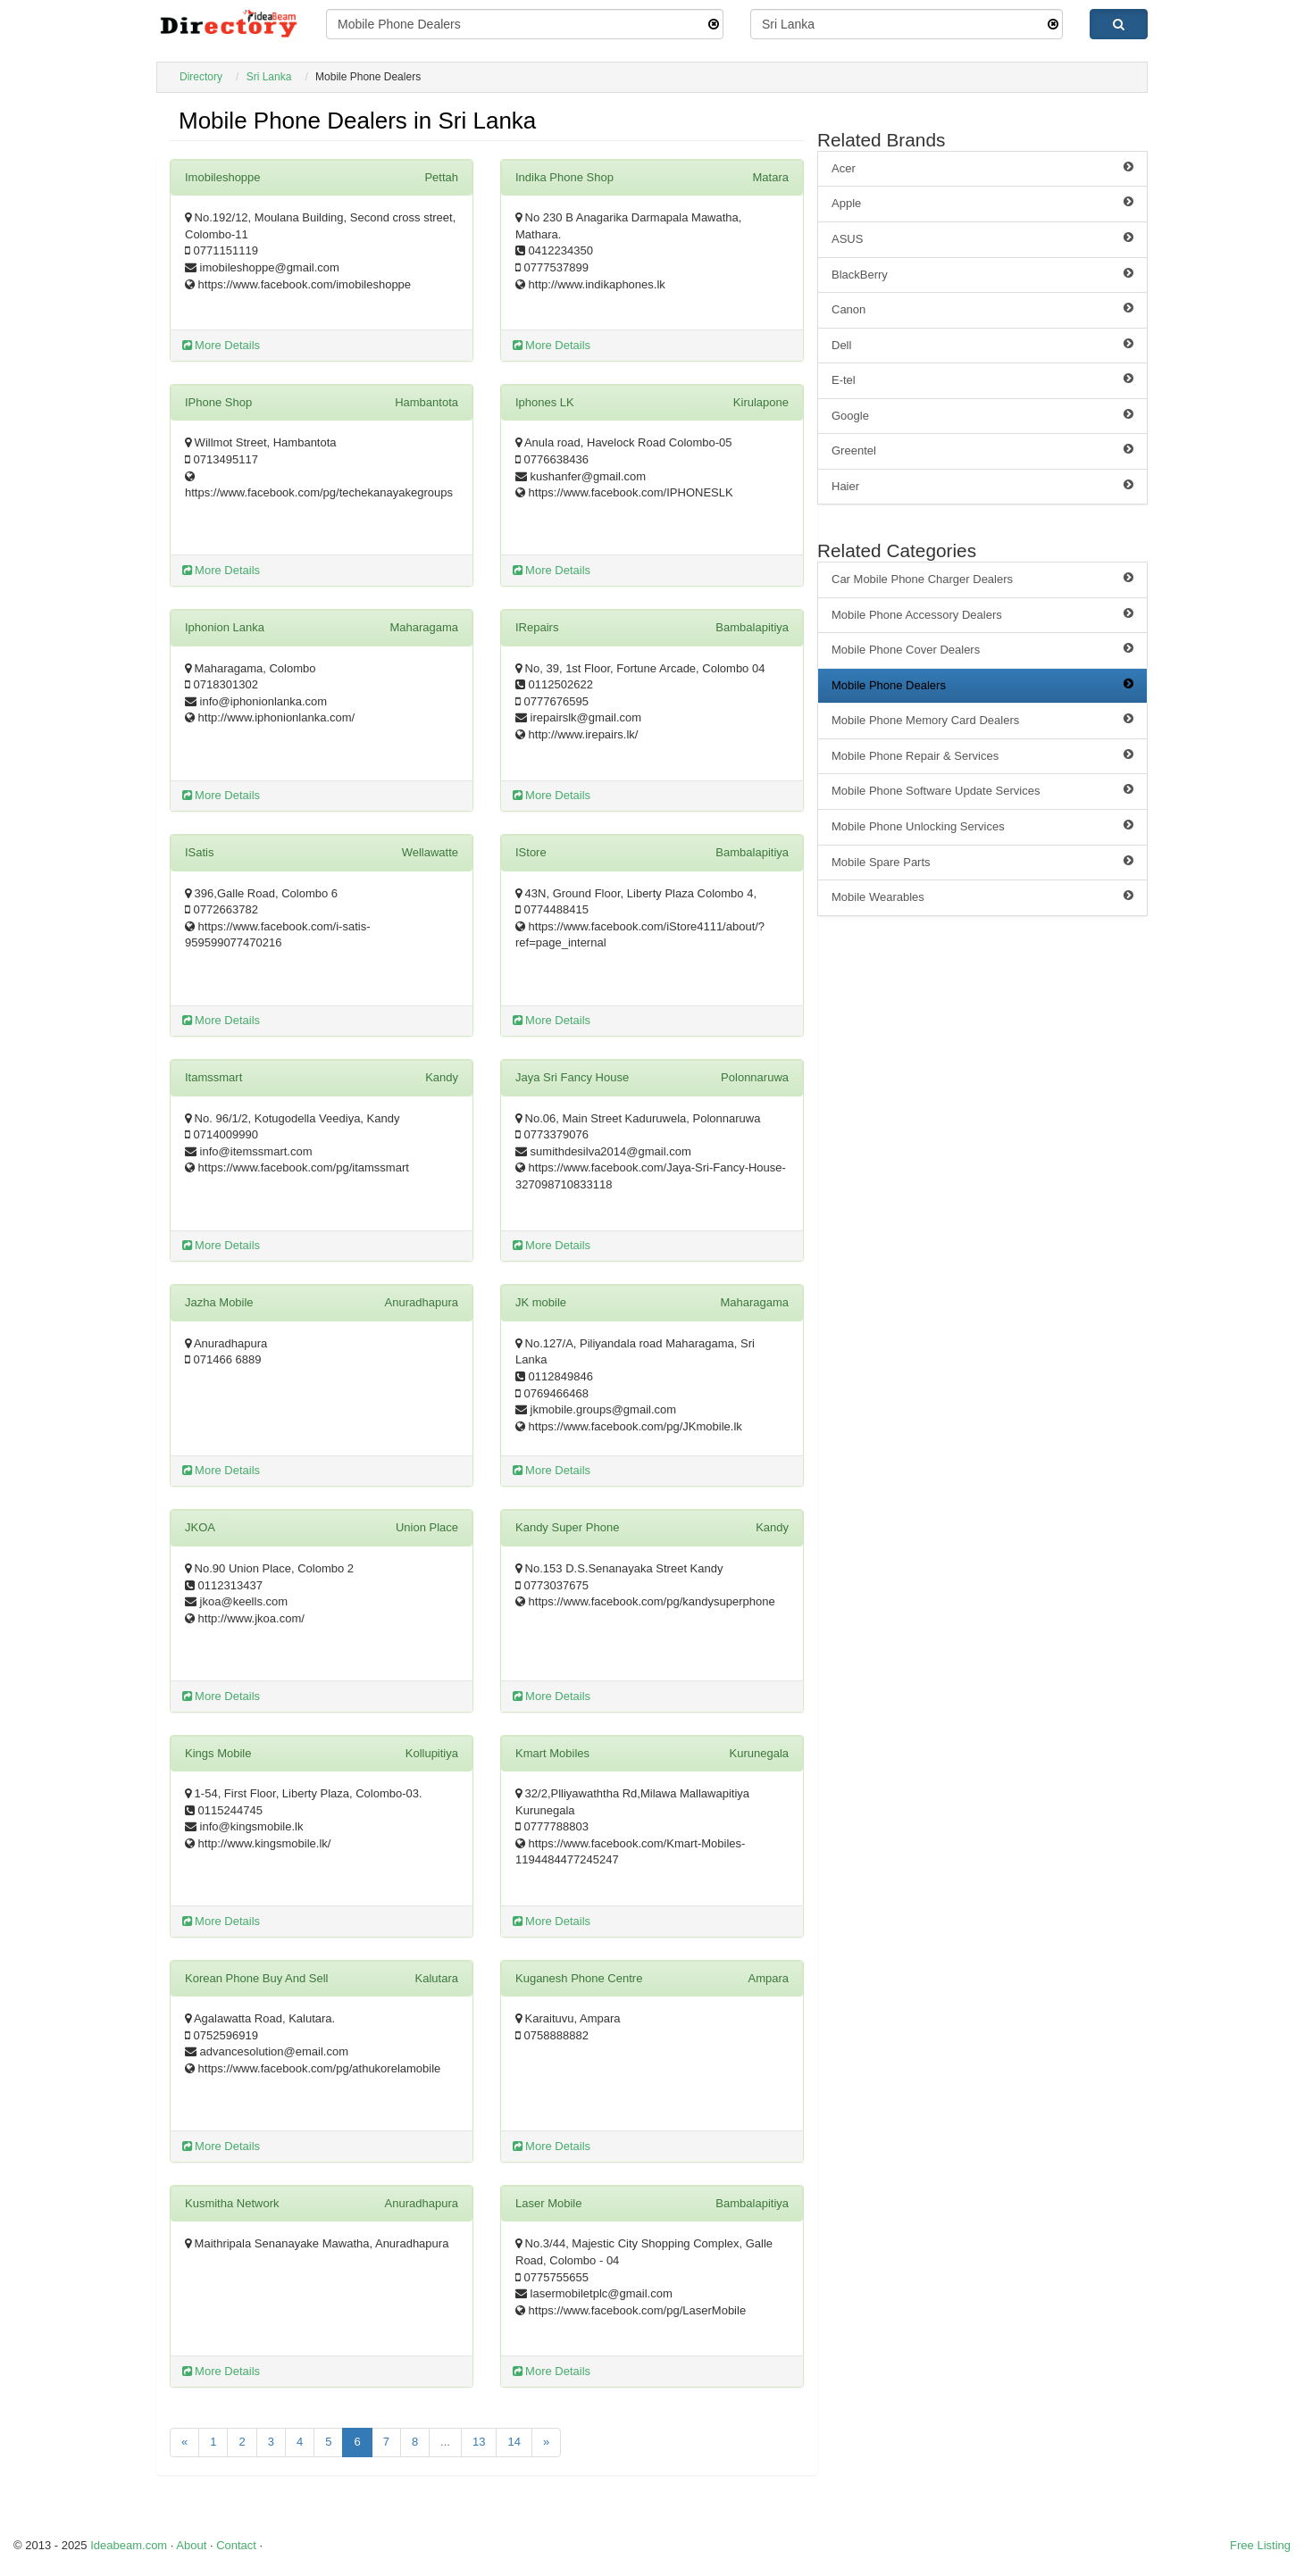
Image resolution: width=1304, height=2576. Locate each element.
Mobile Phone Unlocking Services (982, 826)
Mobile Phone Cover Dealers (982, 649)
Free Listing (1260, 2545)
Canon (982, 309)
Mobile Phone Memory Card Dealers (982, 720)
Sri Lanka (269, 77)
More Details (221, 345)
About (191, 2545)
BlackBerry (982, 274)
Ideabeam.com (128, 2545)
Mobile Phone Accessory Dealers (982, 614)
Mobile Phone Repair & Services (982, 755)
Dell (982, 345)
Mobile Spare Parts (982, 861)
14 (513, 2441)
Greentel (982, 450)
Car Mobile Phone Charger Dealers (982, 578)
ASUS (982, 238)
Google (982, 415)
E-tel (982, 379)
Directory (201, 77)
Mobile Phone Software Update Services (982, 790)
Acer (982, 168)
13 (478, 2441)
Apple (982, 203)
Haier (982, 486)
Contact (236, 2545)
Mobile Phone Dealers (982, 685)
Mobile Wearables (982, 896)
